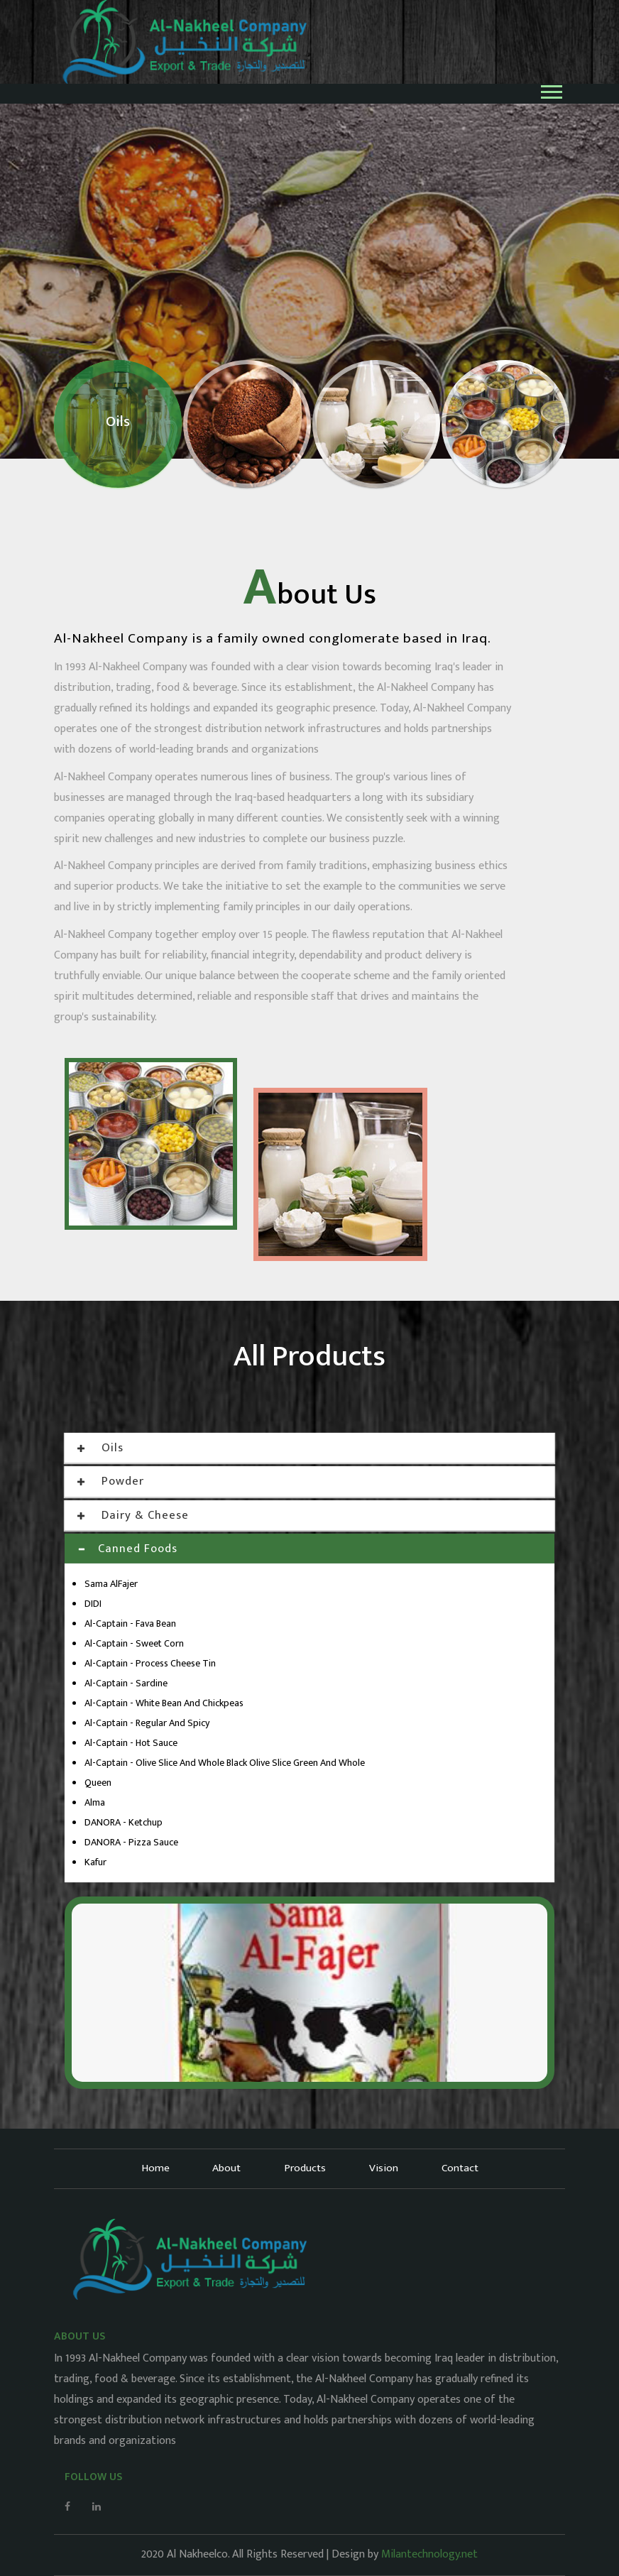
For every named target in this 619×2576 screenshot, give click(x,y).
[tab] (309, 1448)
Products (305, 2168)
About (226, 2168)
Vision (383, 2168)
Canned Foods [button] (128, 1549)
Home (153, 2168)
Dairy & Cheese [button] (134, 1515)
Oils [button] (101, 1448)
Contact (461, 2168)
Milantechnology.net (429, 2554)
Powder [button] (111, 1481)
